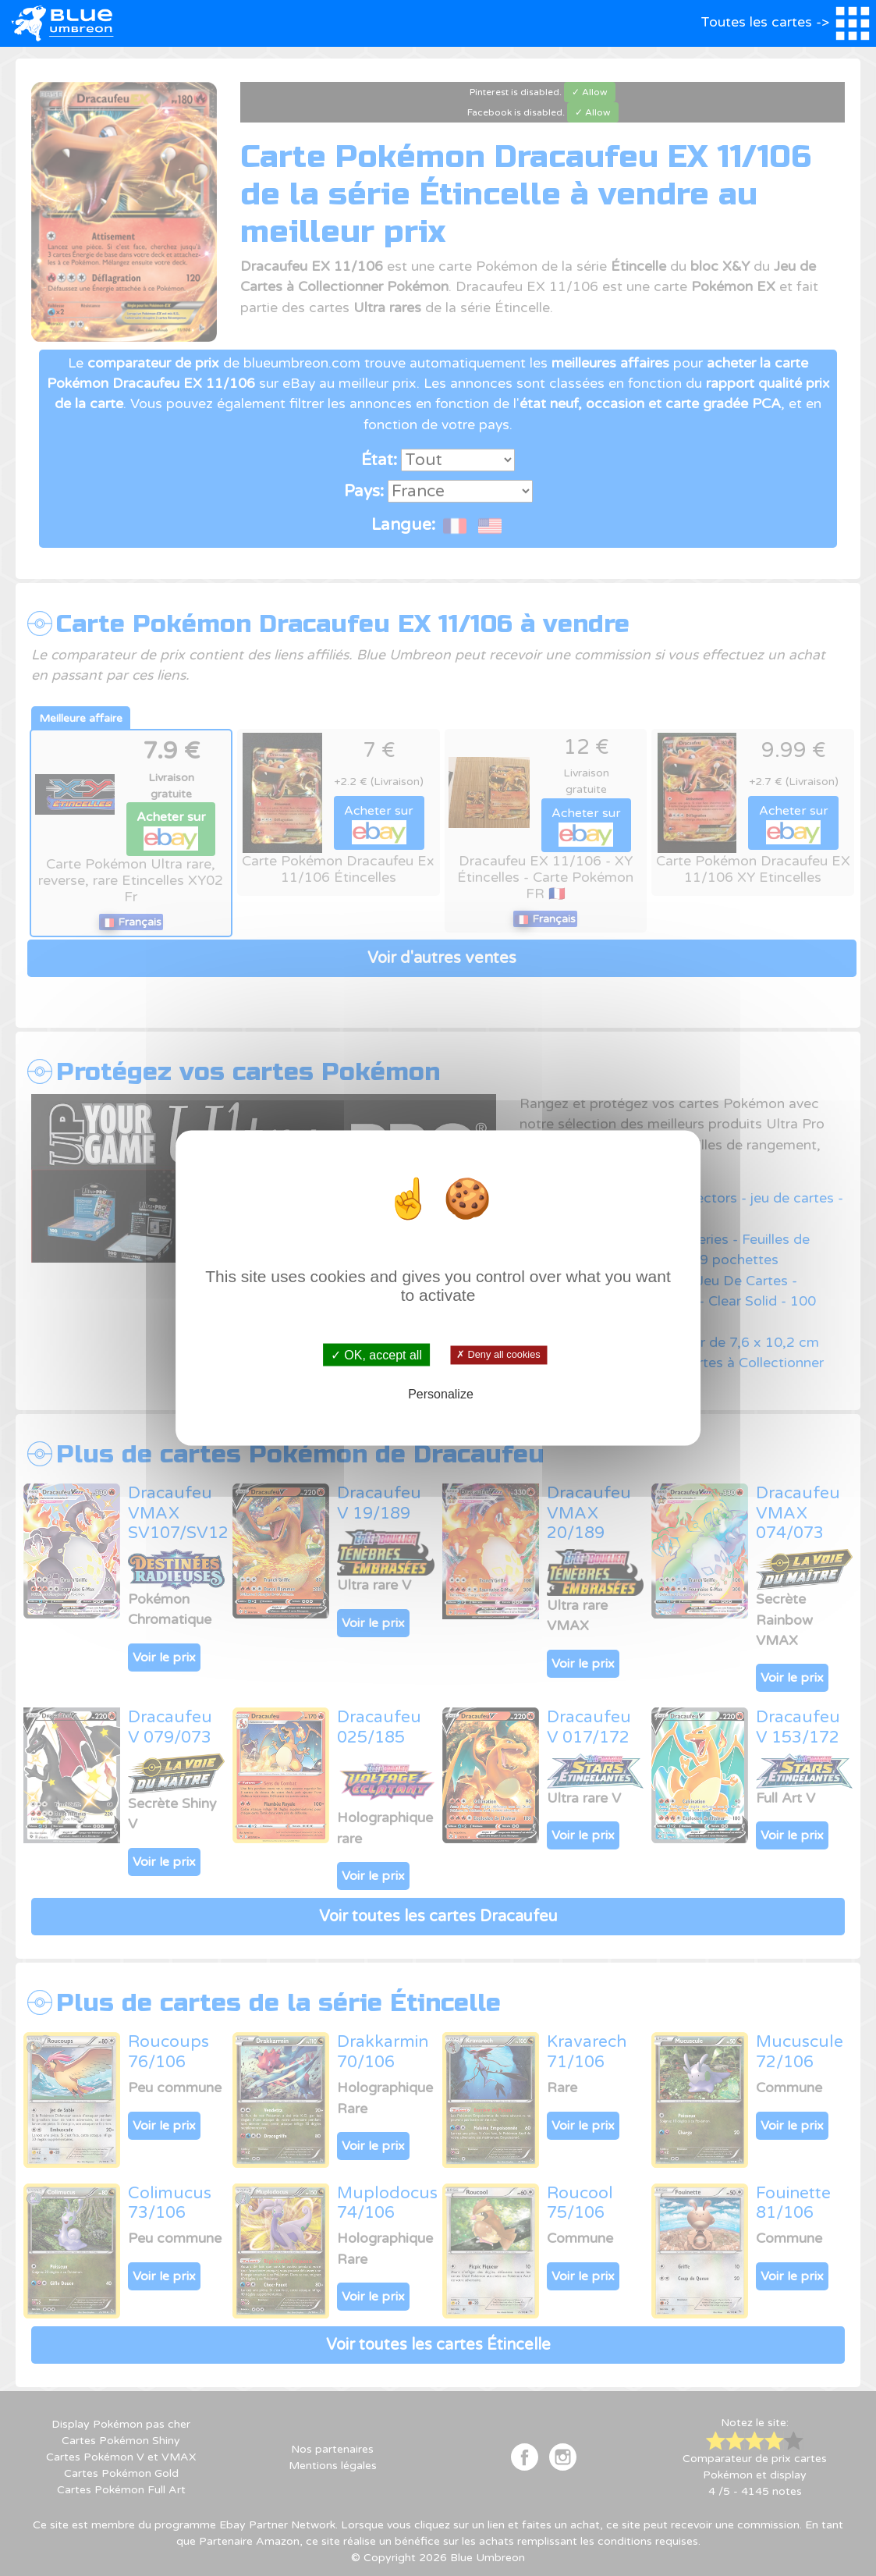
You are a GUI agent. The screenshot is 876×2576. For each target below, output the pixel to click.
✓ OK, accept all (376, 1354)
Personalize (440, 1394)
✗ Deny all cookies (499, 1354)
